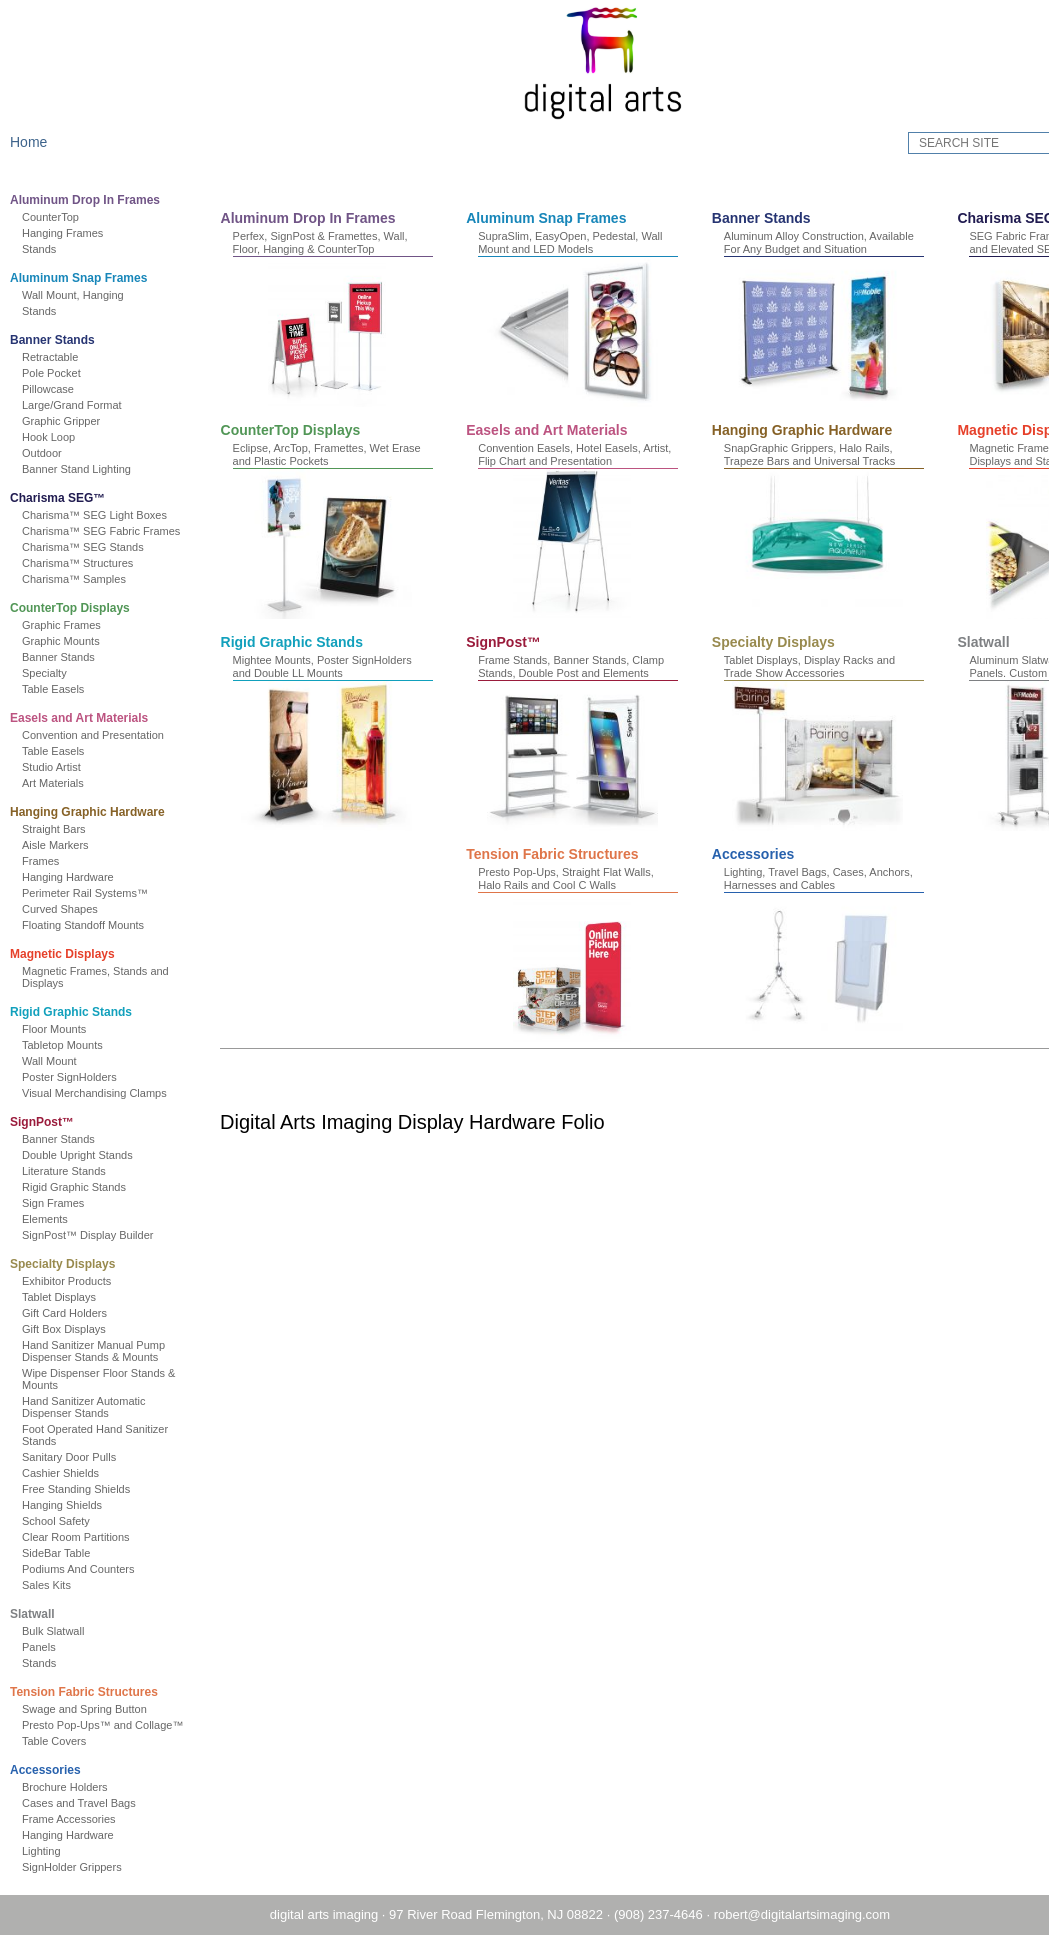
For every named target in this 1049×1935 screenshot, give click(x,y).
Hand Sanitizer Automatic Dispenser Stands (94, 1407)
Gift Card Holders (74, 1313)
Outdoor (52, 453)
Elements (55, 1219)
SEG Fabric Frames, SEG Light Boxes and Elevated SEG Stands (368, 454)
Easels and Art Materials (89, 718)
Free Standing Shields (86, 1489)
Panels (49, 1647)
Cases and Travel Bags (89, 1803)
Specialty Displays (72, 1264)
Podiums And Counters (88, 1569)
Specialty (54, 673)
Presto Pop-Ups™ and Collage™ (112, 1725)
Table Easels (63, 689)
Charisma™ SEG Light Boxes (104, 515)
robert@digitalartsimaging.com (746, 1914)
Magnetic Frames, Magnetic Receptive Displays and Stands (615, 665)
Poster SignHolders (79, 1077)
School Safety (66, 1521)
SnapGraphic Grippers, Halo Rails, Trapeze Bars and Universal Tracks (360, 665)
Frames (50, 861)
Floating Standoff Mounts (93, 925)
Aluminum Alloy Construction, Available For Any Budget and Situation (861, 242)
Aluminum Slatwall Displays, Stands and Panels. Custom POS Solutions (864, 877)
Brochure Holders (75, 1787)
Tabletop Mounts (72, 1045)
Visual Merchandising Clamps (104, 1093)
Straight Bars (64, 829)
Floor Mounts (64, 1029)
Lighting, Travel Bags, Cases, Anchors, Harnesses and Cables (737, 1089)
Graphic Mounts (71, 641)
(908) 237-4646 (602, 1914)
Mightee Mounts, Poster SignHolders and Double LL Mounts (855, 665)
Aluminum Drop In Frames (95, 200)
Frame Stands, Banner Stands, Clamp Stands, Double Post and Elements (368, 877)
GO (1006, 143)
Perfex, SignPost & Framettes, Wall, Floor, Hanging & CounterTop (362, 242)
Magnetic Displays (72, 954)
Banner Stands (62, 340)
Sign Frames (63, 1203)
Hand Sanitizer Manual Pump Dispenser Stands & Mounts (103, 1351)
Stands (49, 249)
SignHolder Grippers (82, 1867)
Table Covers (64, 1741)
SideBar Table (66, 1553)
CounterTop (60, 217)
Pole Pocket (61, 373)
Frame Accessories (79, 1819)
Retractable (60, 357)
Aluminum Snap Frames (88, 278)
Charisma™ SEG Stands (93, 547)
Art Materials (63, 783)
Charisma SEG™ (67, 498)
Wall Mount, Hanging (83, 295)
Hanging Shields (72, 1505)
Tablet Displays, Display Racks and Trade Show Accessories (606, 877)
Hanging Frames (72, 233)
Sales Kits (56, 1585)
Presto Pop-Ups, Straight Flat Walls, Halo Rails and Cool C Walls (486, 1089)
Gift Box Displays (74, 1329)
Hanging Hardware (78, 877)
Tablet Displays (69, 1297)
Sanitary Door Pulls (79, 1457)
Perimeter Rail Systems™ (95, 893)
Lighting (51, 1851)
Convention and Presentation (103, 735)
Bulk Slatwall (63, 1631)
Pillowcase (58, 389)
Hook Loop (58, 437)
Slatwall (42, 1614)
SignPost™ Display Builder (97, 1235)
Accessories (55, 1770)
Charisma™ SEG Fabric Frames (111, 531)
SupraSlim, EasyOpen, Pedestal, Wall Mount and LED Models (613, 242)
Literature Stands (74, 1171)
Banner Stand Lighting (86, 469)
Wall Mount (59, 1061)
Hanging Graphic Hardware (97, 812)
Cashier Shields (70, 1473)
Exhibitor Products (76, 1281)
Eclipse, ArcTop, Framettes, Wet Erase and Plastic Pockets (615, 454)
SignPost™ (52, 1122)
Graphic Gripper (71, 421)
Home (38, 142)
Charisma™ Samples (84, 579)
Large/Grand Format (82, 405)
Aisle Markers (65, 845)
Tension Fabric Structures (94, 1692)
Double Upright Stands (87, 1155)
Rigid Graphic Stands (81, 1012)
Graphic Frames (71, 625)
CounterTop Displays (80, 608)
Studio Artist (61, 767)
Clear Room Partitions (86, 1537)
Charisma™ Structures (87, 563)
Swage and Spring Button (94, 1709)
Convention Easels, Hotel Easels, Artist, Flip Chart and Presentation (862, 454)
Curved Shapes (70, 909)
